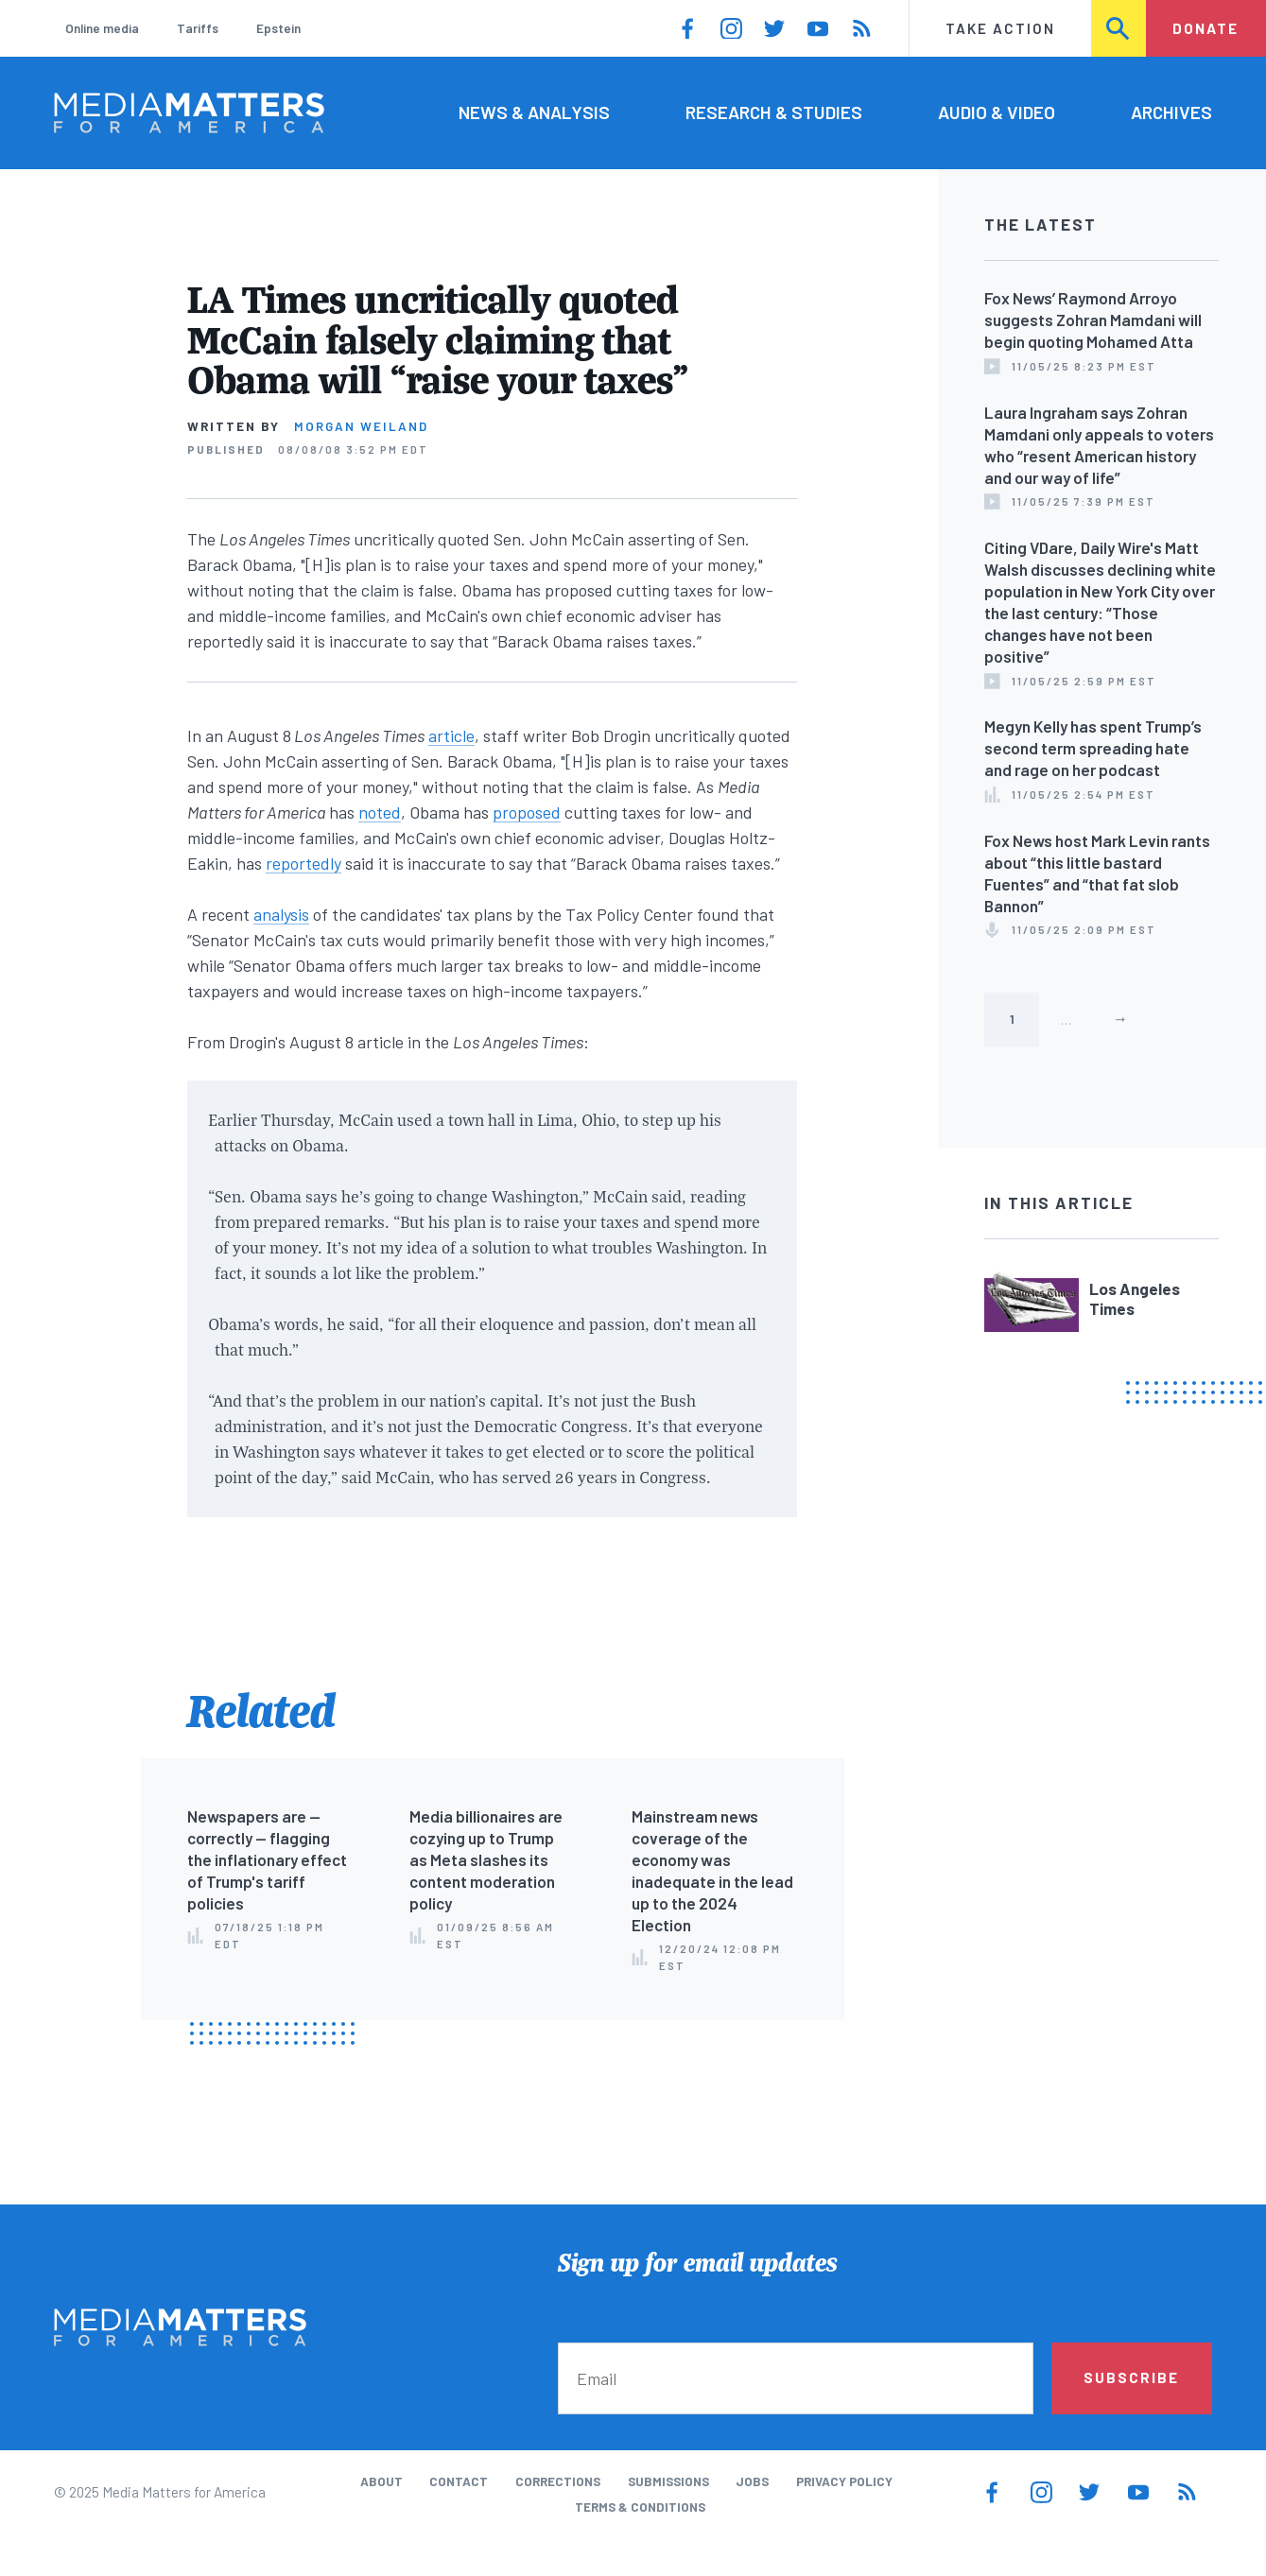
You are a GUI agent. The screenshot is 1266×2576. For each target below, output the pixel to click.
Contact (458, 2481)
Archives (1171, 112)
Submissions (668, 2481)
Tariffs (197, 28)
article (451, 735)
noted (379, 812)
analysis (281, 914)
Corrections (557, 2481)
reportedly (303, 863)
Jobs (752, 2481)
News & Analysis (534, 112)
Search (1119, 28)
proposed (527, 812)
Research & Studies (773, 112)
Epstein (278, 28)
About (381, 2481)
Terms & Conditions (640, 2507)
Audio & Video (996, 112)
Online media (102, 28)
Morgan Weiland (361, 426)
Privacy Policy (844, 2481)
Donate (1205, 28)
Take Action (1000, 28)
